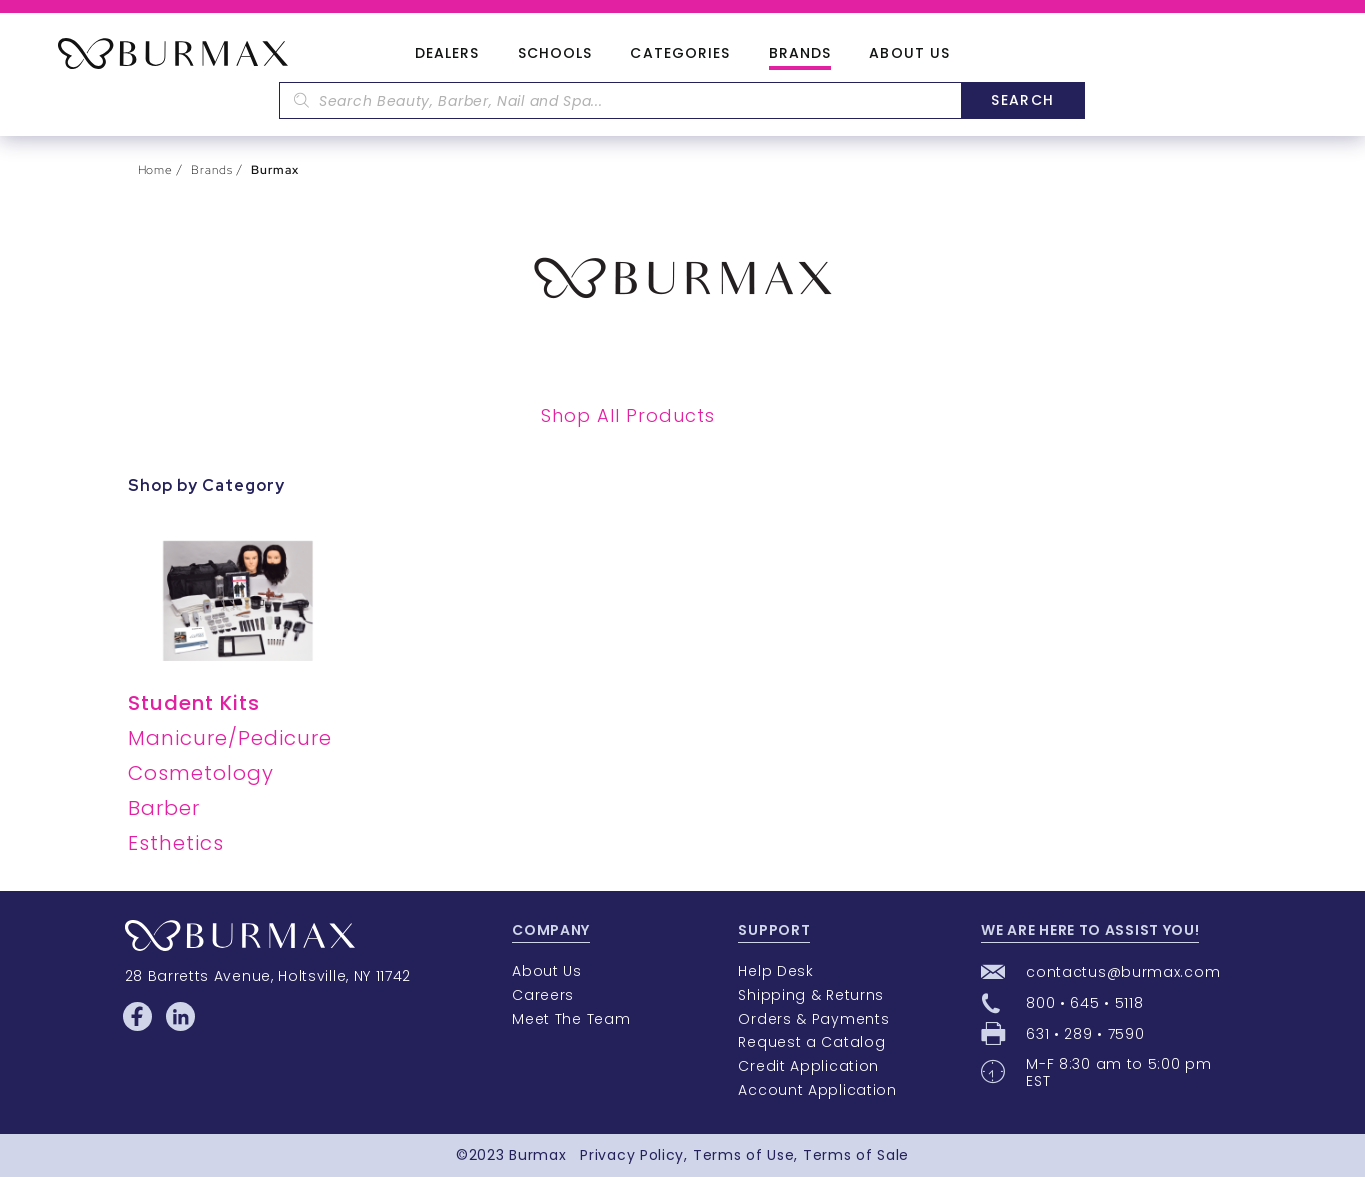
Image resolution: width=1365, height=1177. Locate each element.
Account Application (817, 1090)
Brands (800, 54)
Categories (680, 54)
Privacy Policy (632, 1155)
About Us (909, 54)
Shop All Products (628, 415)
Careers (543, 995)
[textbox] (620, 100)
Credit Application (808, 1066)
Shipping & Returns (811, 995)
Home (156, 170)
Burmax (537, 1155)
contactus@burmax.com (1123, 972)
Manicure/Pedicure (230, 738)
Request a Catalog (811, 1042)
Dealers (447, 54)
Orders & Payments (813, 1019)
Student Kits (194, 703)
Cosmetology (201, 773)
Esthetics (176, 843)
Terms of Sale (856, 1155)
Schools (555, 54)
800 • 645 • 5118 (1084, 1003)
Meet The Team (571, 1019)
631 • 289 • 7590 (1085, 1034)
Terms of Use (743, 1155)
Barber (164, 808)
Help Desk (775, 971)
